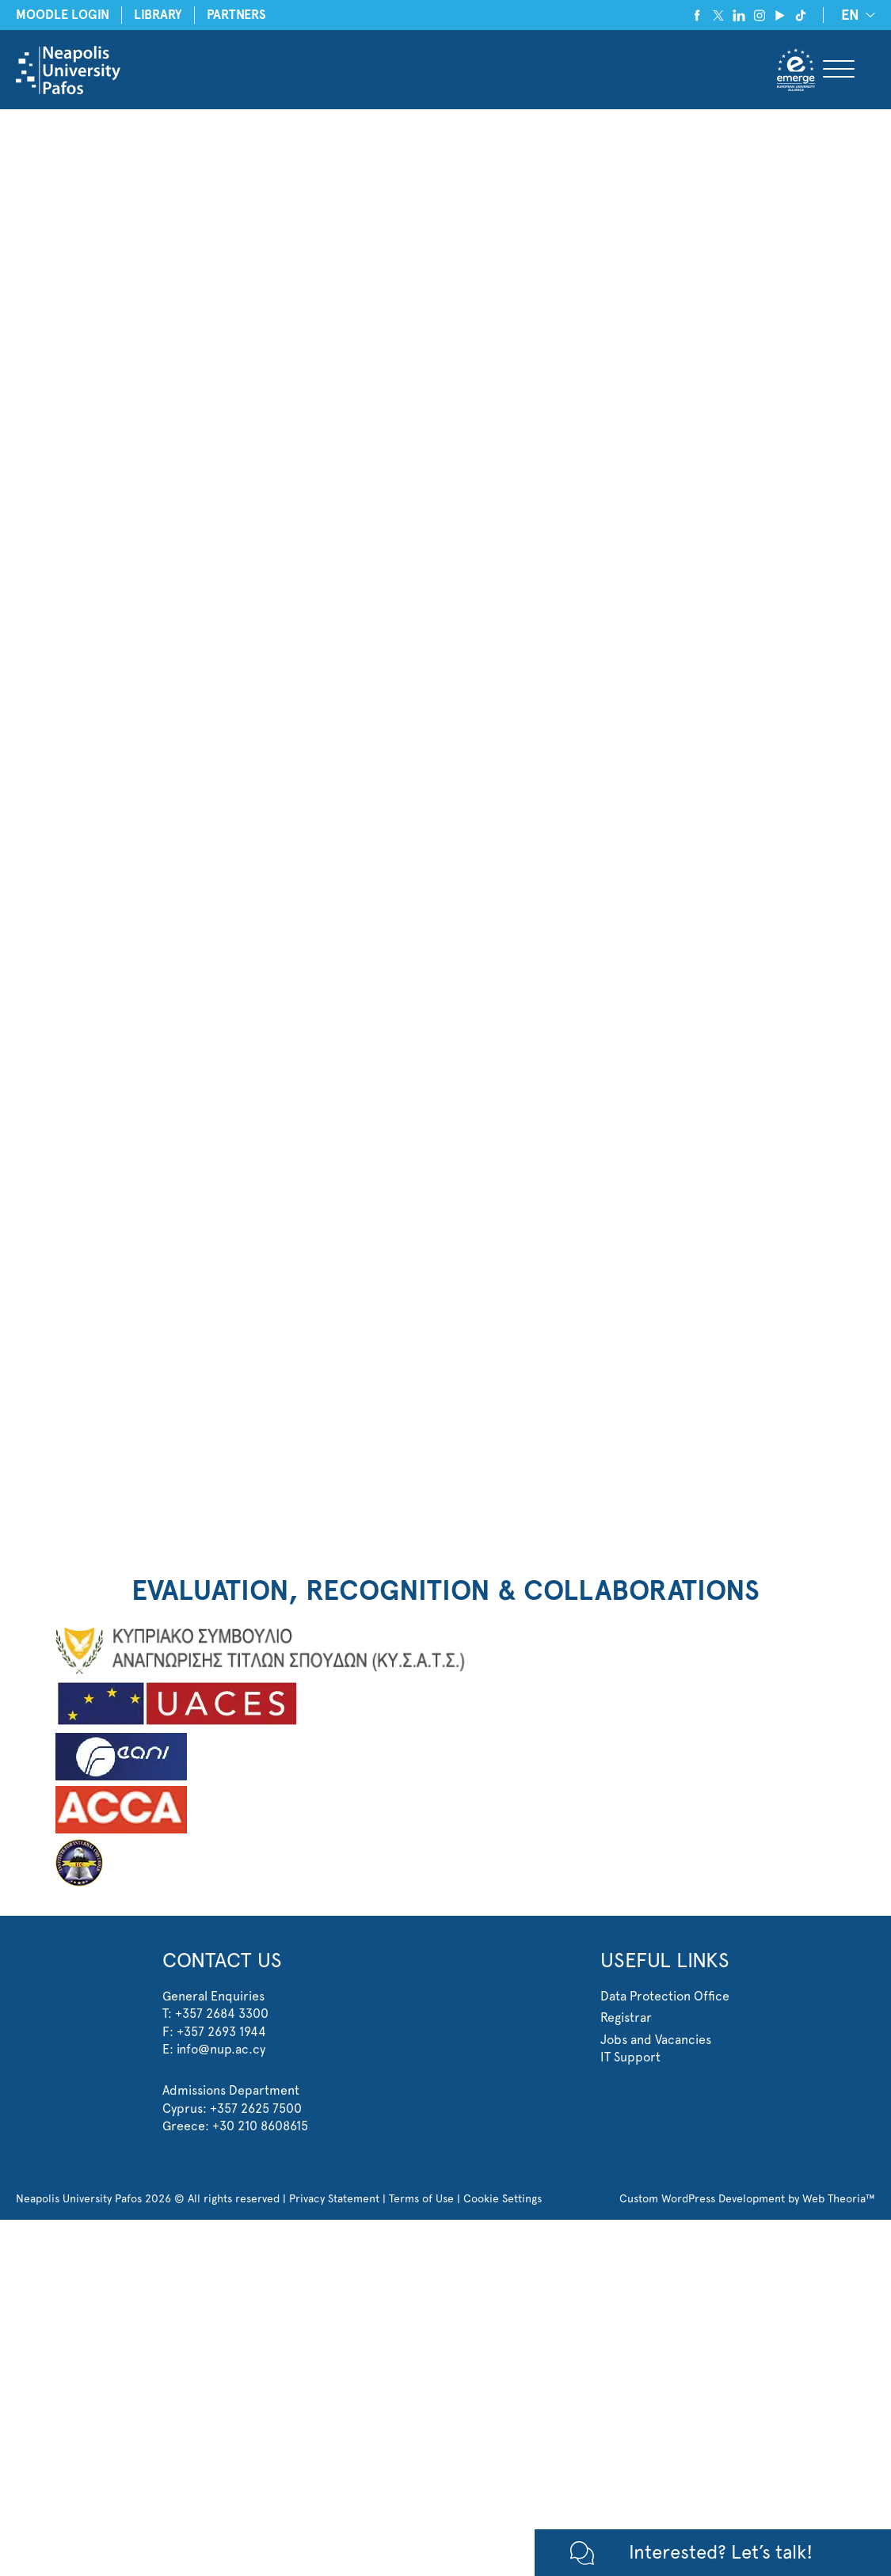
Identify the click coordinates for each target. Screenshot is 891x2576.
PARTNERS (236, 14)
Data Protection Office (664, 1996)
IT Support (630, 2057)
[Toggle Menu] (839, 69)
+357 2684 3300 (221, 2013)
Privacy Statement (334, 2198)
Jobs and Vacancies (655, 2039)
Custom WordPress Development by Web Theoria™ (747, 2198)
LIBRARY (158, 14)
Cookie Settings (502, 2198)
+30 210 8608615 (260, 2125)
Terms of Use (421, 2198)
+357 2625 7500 (256, 2108)
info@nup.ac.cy (221, 2049)
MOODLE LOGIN (62, 14)
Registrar (626, 2017)
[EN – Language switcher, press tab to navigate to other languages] (855, 14)
